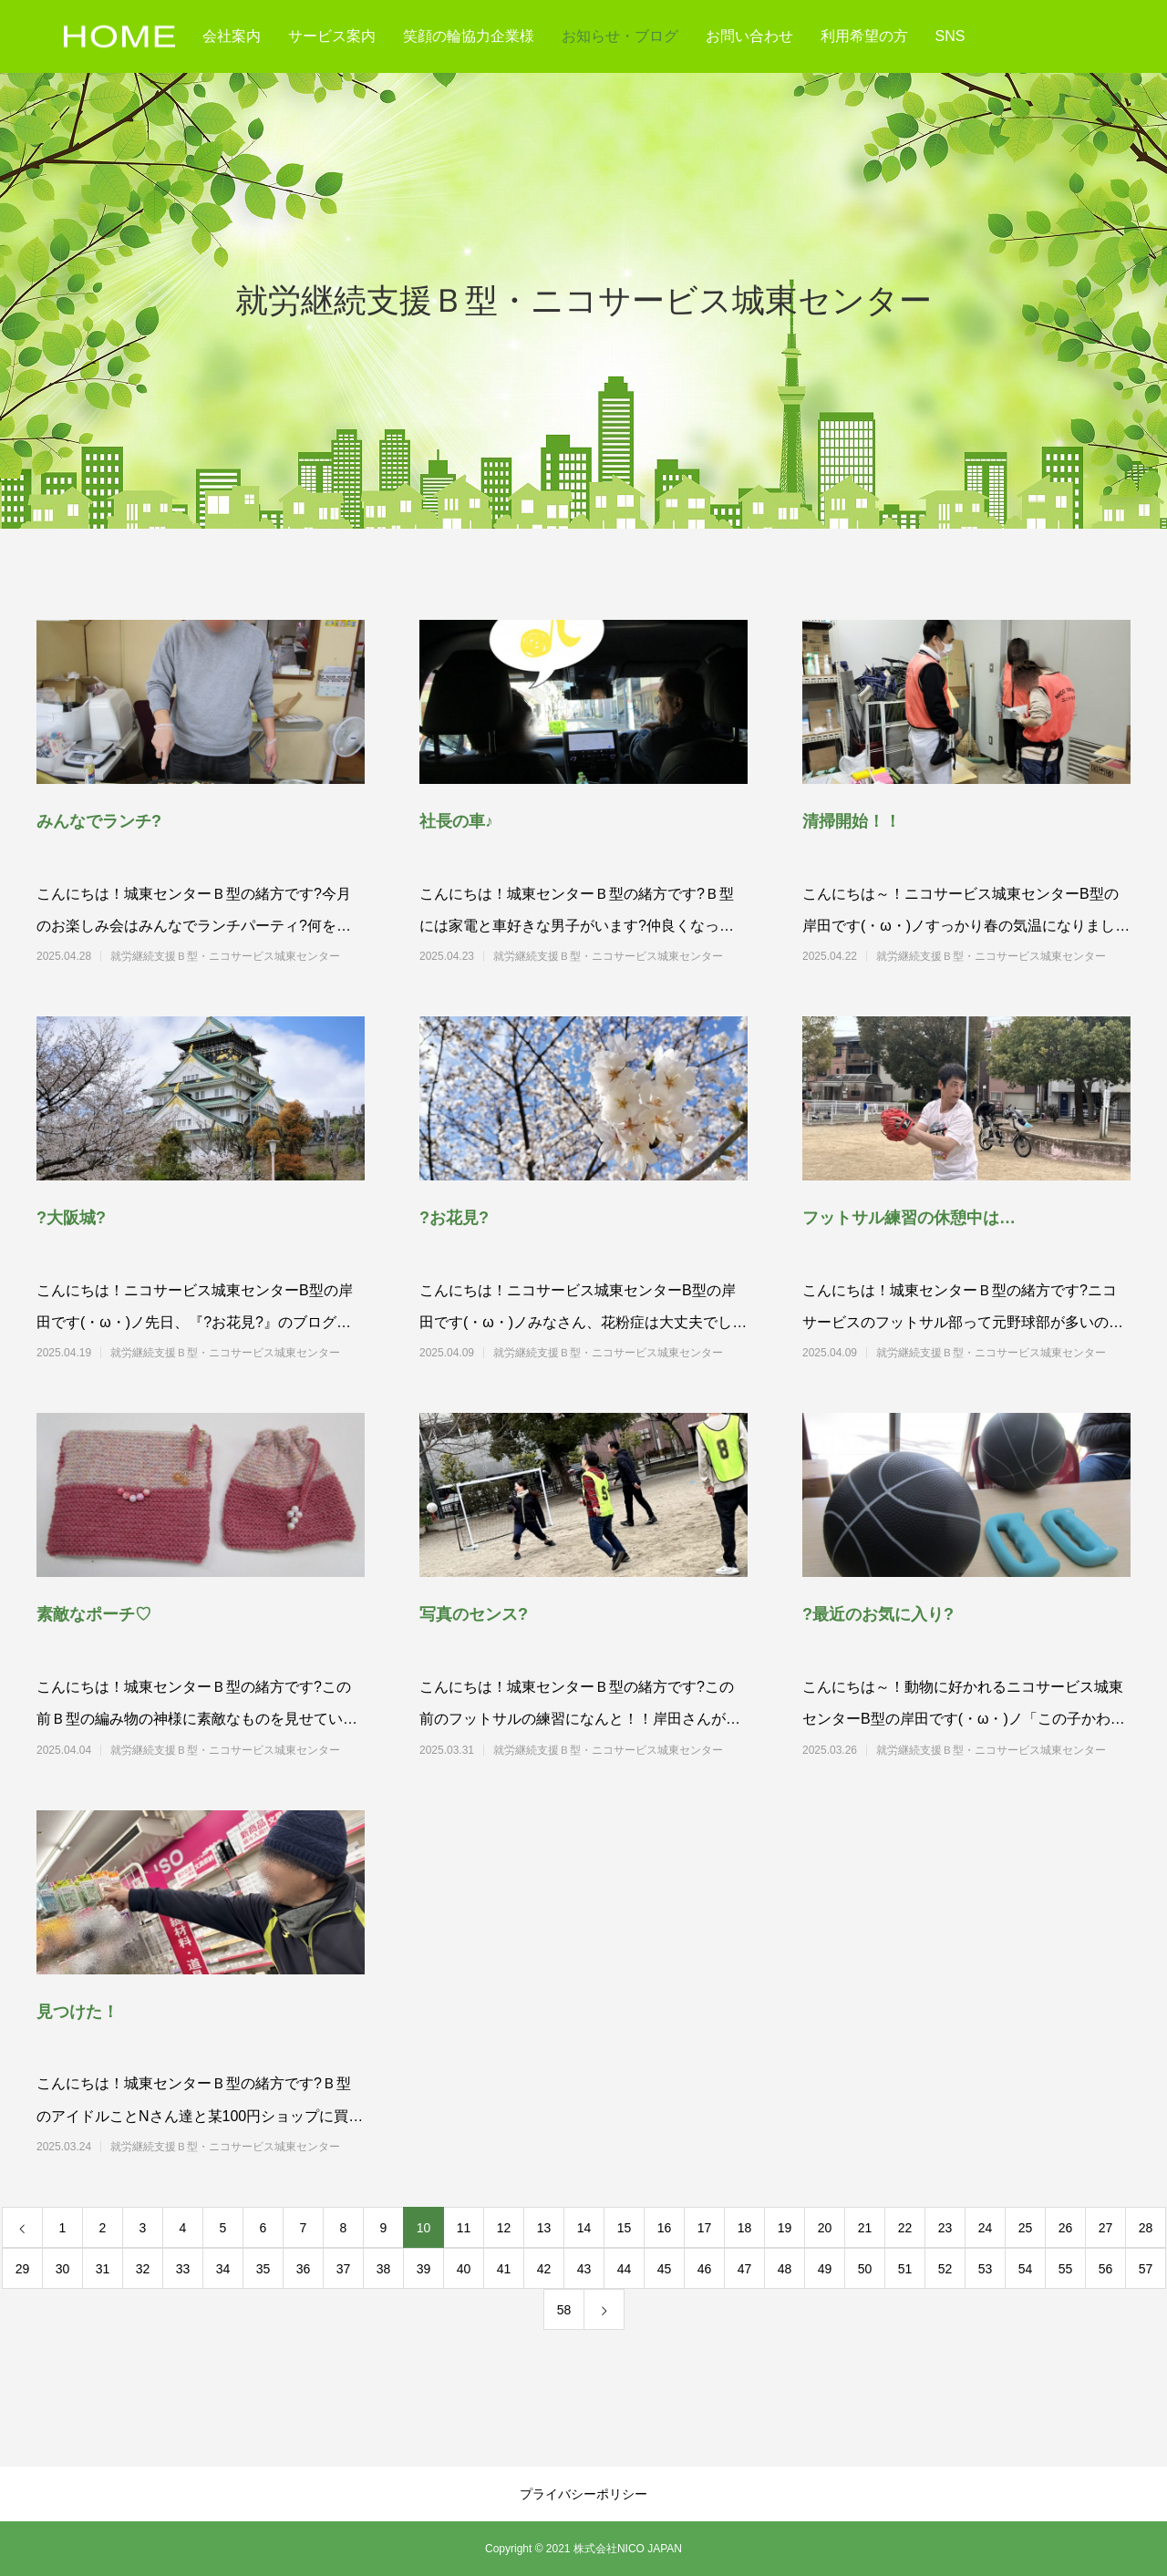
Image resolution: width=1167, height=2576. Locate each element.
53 (985, 2269)
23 (945, 2228)
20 (825, 2228)
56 (1106, 2269)
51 (905, 2269)
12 (504, 2228)
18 (745, 2228)
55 (1066, 2269)
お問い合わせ (749, 36)
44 (624, 2269)
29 (22, 2269)
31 (103, 2269)
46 (704, 2269)
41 (504, 2269)
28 (1146, 2228)
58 (564, 2310)
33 (183, 2269)
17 (704, 2228)
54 (1025, 2269)
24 (985, 2228)
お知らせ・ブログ (620, 36)
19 (785, 2228)
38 (384, 2269)
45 (664, 2269)
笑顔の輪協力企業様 (468, 36)
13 (544, 2228)
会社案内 (231, 36)
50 (865, 2269)
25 (1025, 2228)
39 (424, 2269)
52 (945, 2269)
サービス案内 (332, 36)
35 (263, 2269)
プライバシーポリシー (583, 2494)
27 (1106, 2228)
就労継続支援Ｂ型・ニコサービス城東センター (225, 956)
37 (343, 2269)
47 (745, 2269)
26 (1066, 2228)
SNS (950, 36)
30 (63, 2269)
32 (143, 2269)
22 (905, 2228)
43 (584, 2269)
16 (664, 2228)
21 (865, 2228)
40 (464, 2269)
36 (303, 2269)
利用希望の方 (864, 36)
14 (584, 2228)
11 (464, 2228)
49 (825, 2269)
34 (223, 2269)
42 (544, 2269)
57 (1146, 2269)
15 (624, 2228)
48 (785, 2269)
